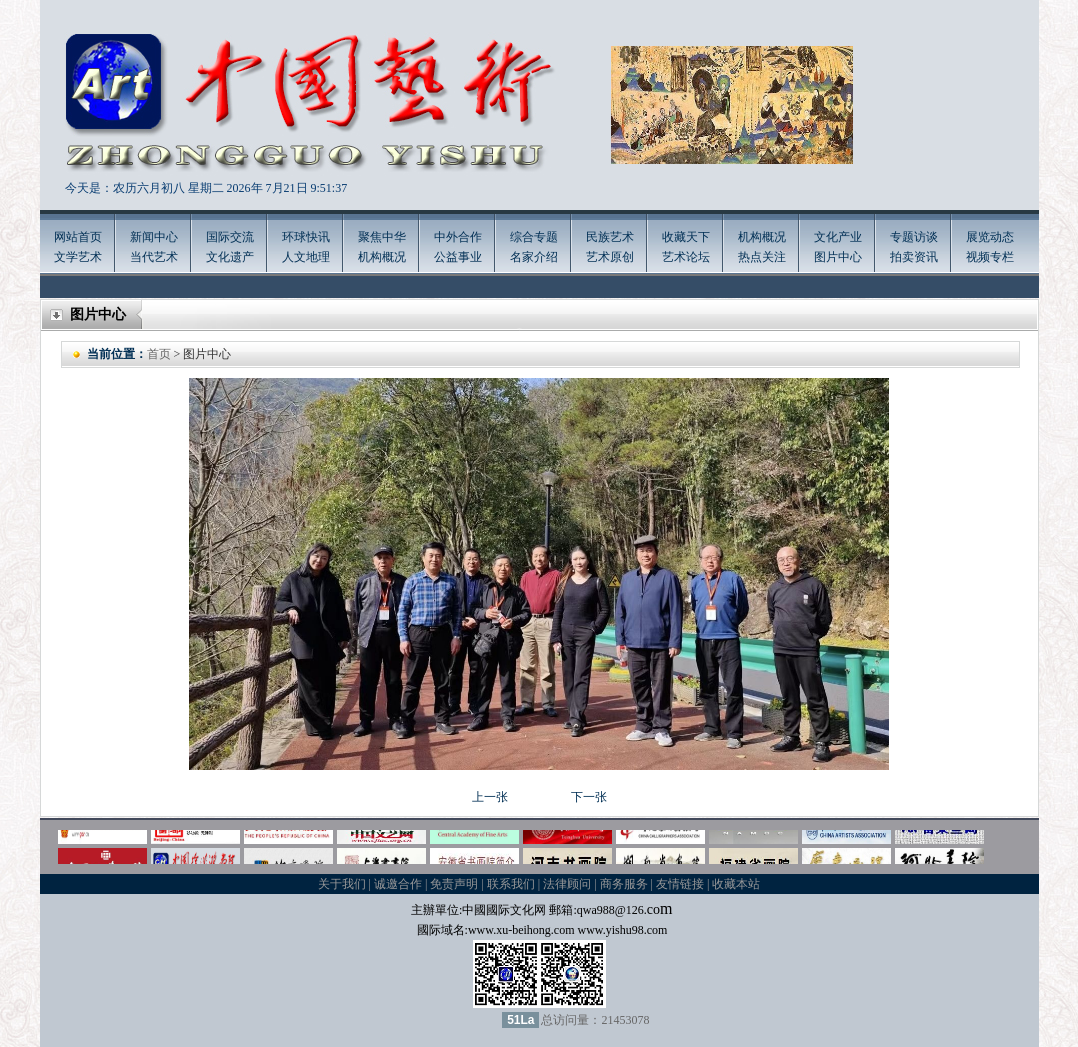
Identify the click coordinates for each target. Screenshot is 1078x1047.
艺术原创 (610, 257)
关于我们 (342, 884)
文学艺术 (78, 257)
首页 (159, 354)
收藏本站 (736, 884)
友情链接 (680, 884)
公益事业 (458, 257)
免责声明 (454, 884)
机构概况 (382, 257)
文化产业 (838, 237)
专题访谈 (914, 237)
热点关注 (762, 257)
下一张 (589, 797)
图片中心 (838, 257)
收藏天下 (686, 237)
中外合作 (458, 237)
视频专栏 (990, 257)
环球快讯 (306, 237)
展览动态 (990, 237)
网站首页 (78, 237)
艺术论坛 (686, 257)
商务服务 (624, 884)
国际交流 (230, 237)
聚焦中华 (382, 237)
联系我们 (511, 884)
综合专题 (534, 237)
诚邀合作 (398, 884)
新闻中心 (154, 237)
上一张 (490, 797)
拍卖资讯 (914, 257)
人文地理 (306, 257)
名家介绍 (534, 257)
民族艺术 (610, 237)
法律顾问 (567, 884)
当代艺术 (154, 257)
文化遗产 (230, 257)
